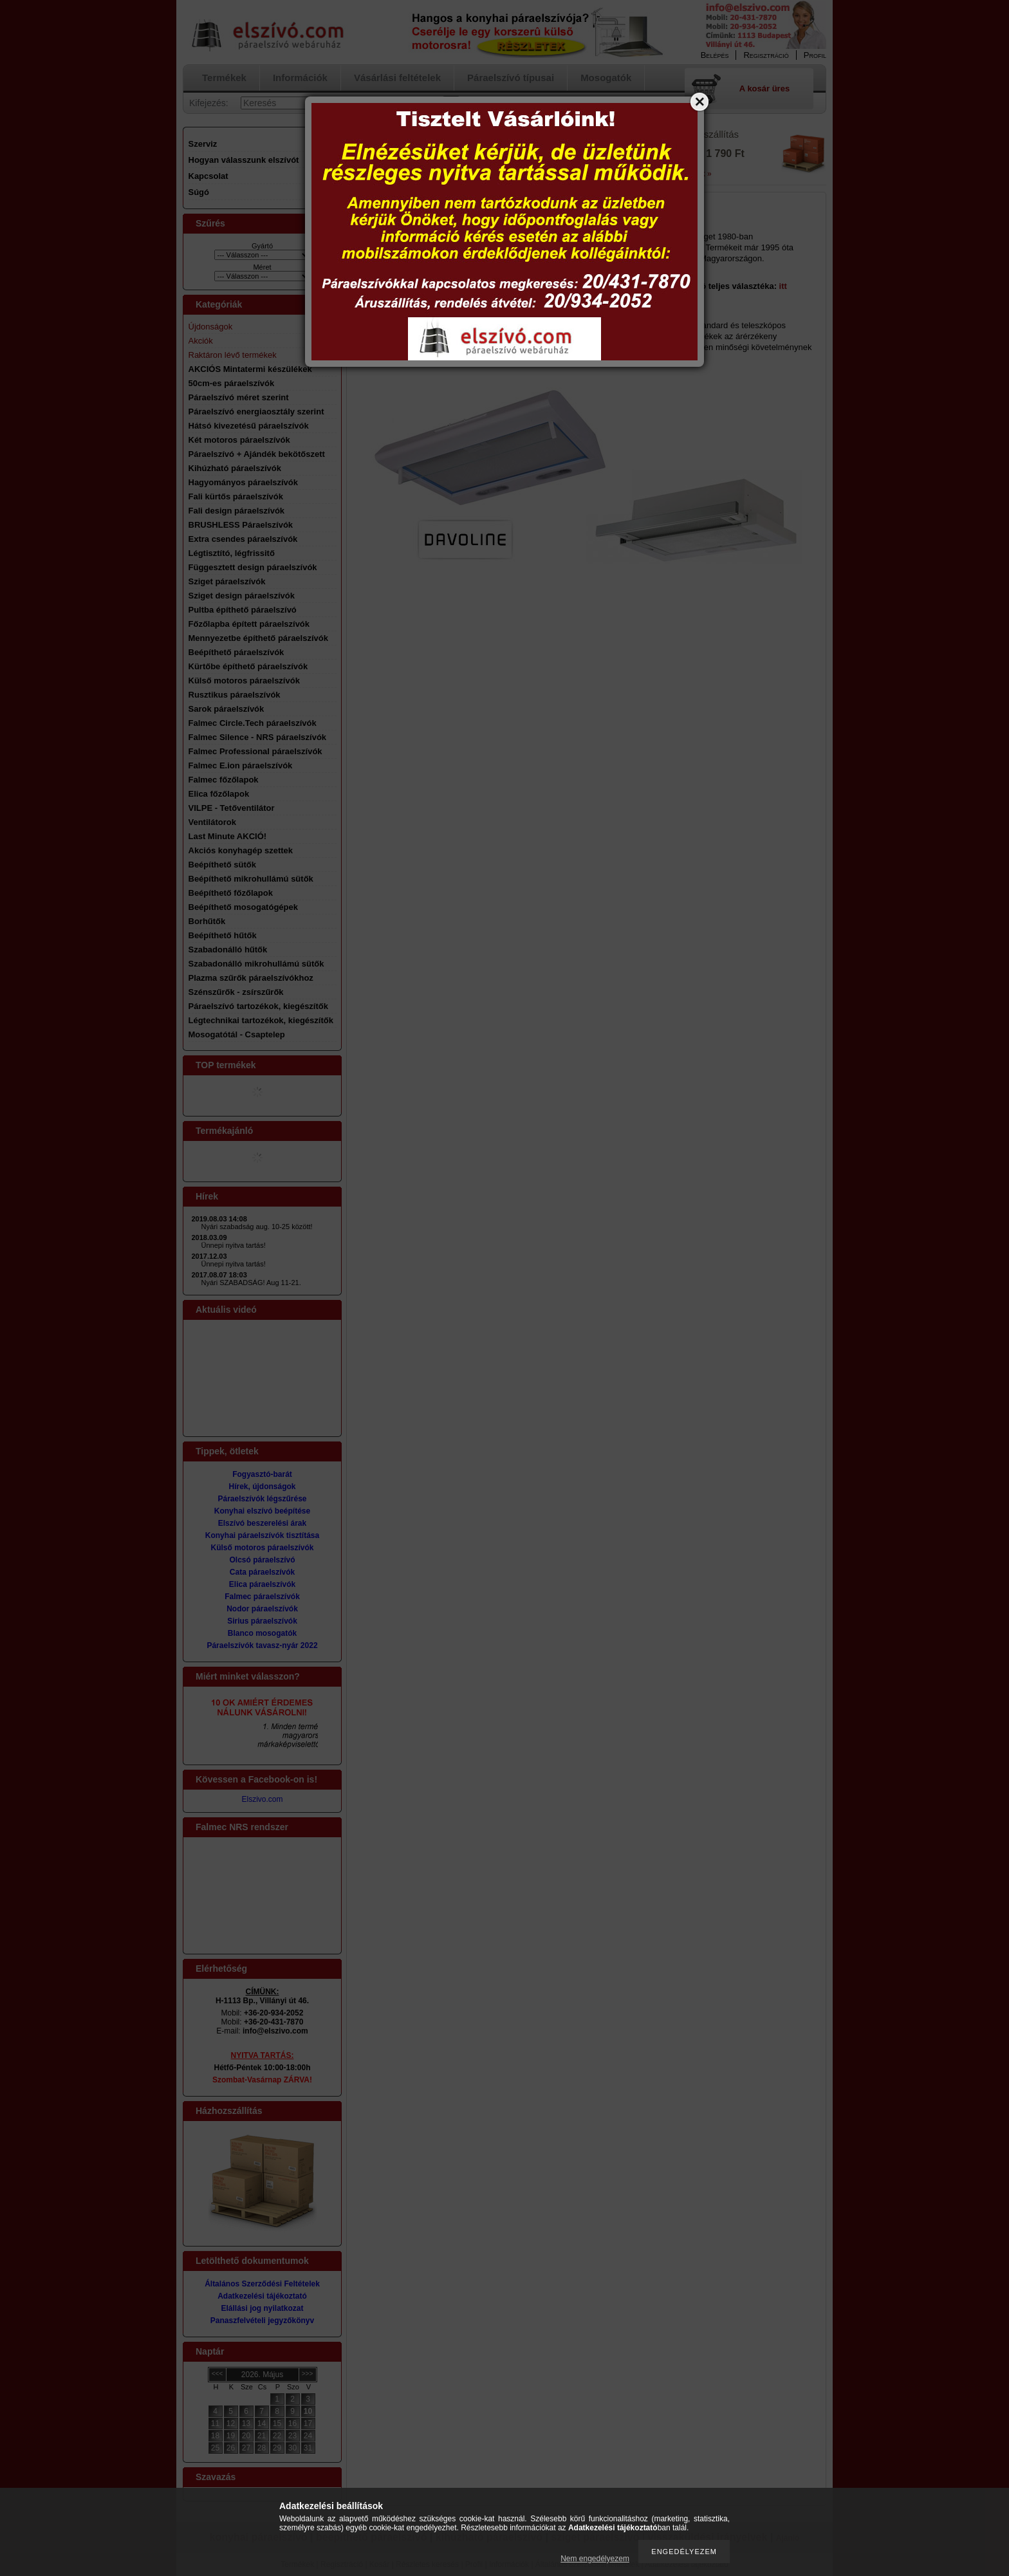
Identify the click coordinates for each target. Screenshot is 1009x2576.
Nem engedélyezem (594, 2558)
